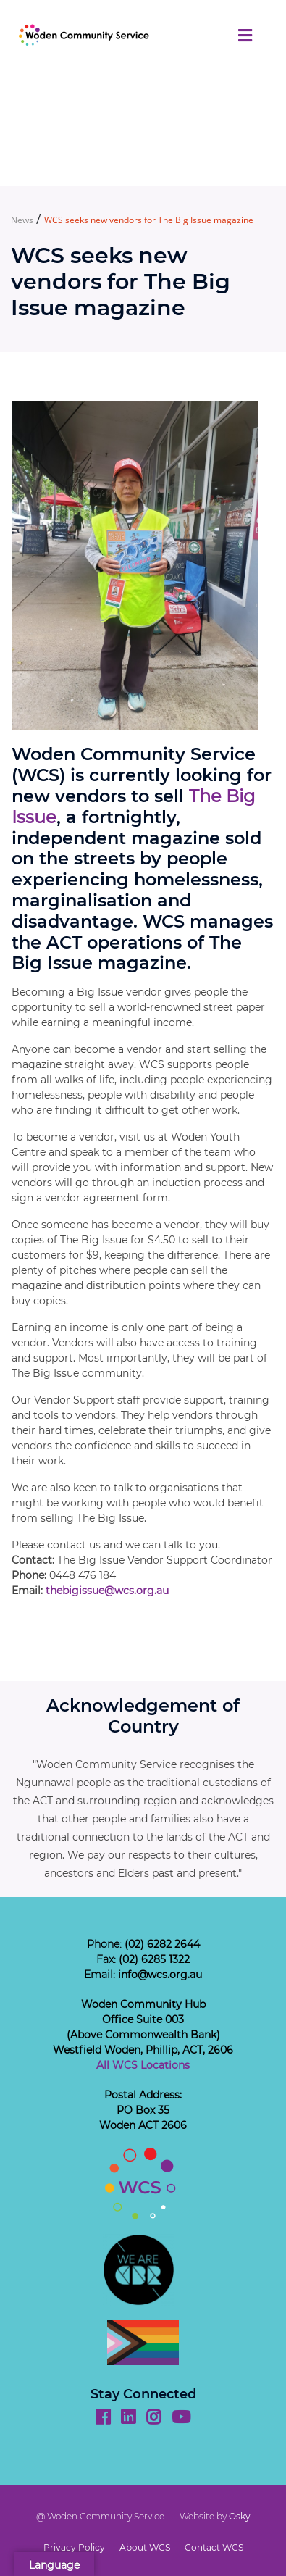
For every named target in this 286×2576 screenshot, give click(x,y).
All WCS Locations (143, 2065)
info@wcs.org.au (160, 1974)
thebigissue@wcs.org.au (107, 1590)
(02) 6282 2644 (162, 1944)
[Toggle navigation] (245, 35)
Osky (240, 2516)
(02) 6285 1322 (154, 1959)
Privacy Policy (74, 2547)
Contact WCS (214, 2547)
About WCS (144, 2547)
